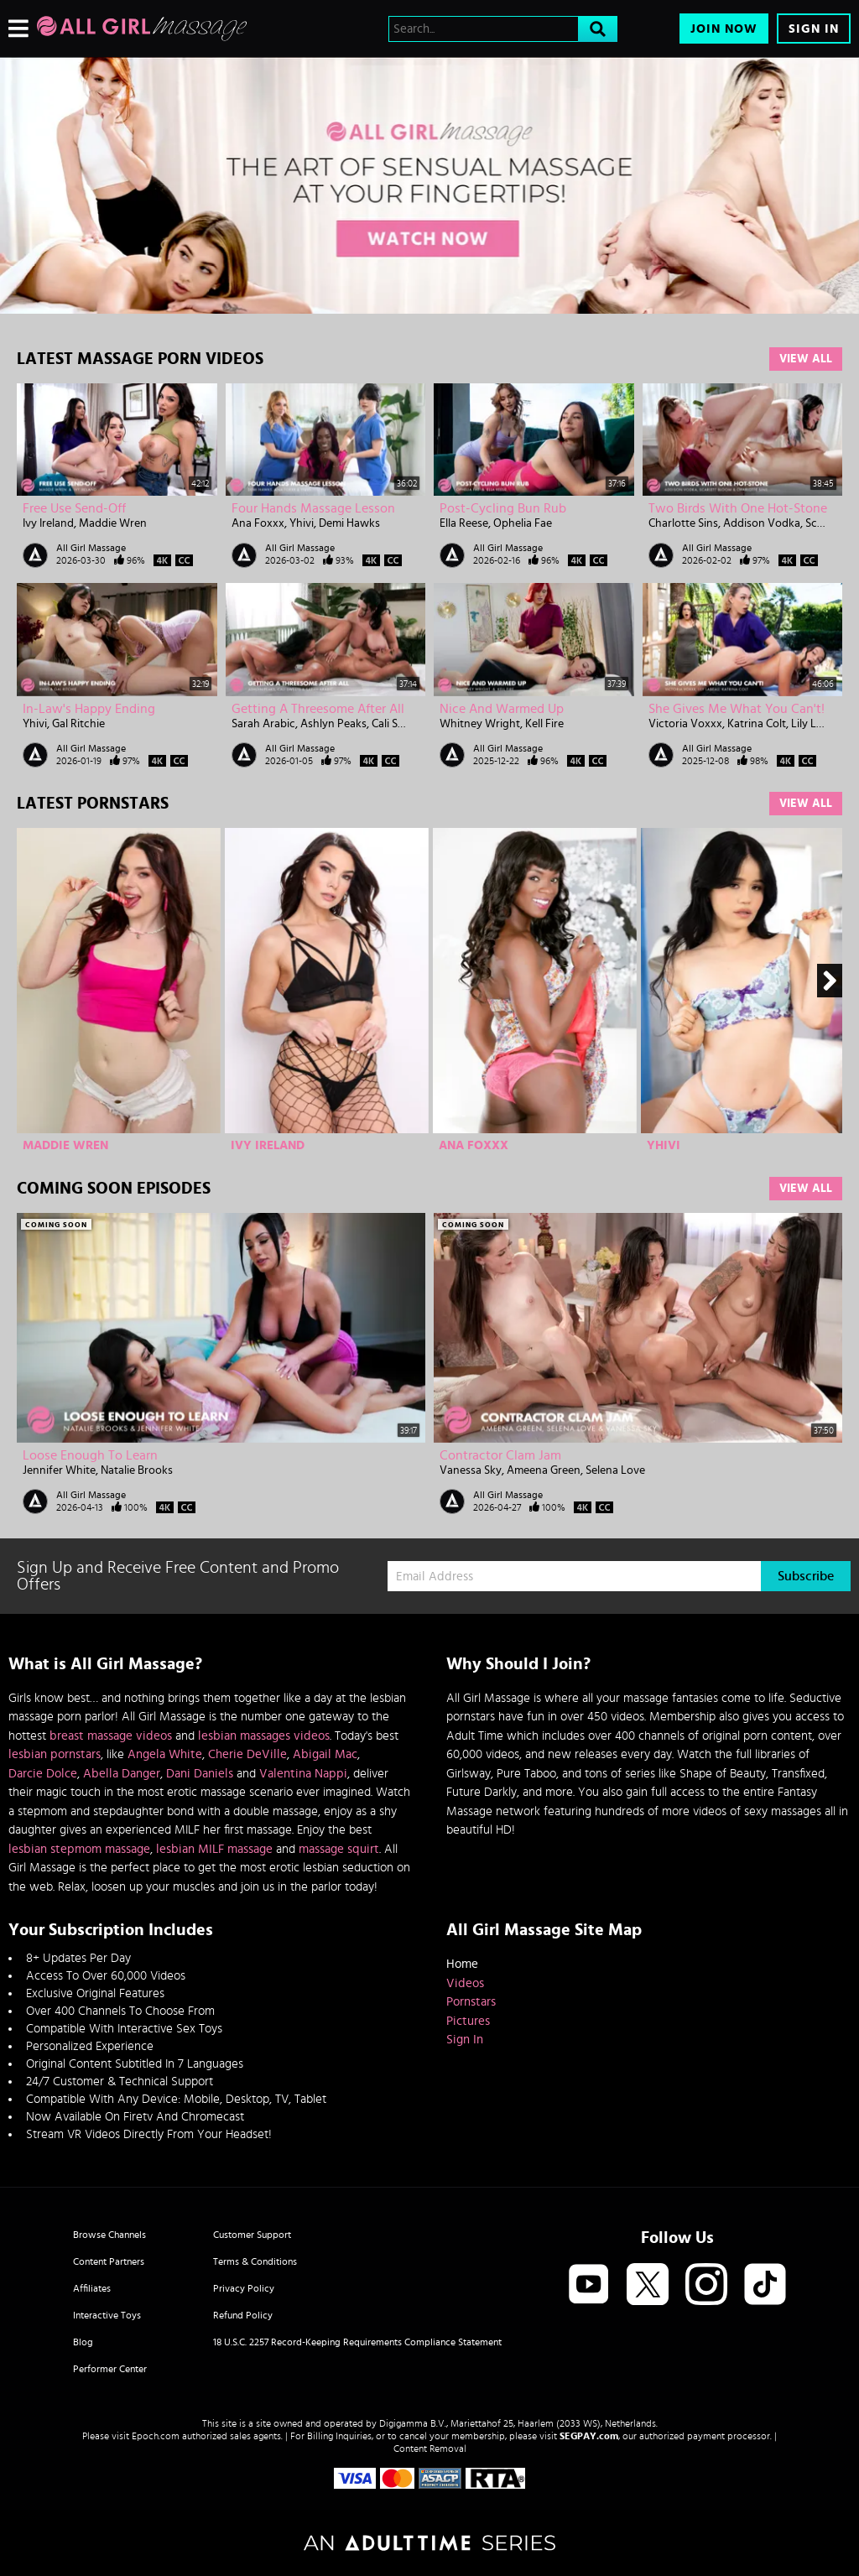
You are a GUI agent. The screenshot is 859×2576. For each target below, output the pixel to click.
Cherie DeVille (247, 1754)
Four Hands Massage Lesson (313, 508)
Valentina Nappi (303, 1773)
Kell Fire (544, 724)
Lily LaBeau (819, 724)
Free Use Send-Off (74, 508)
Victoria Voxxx (685, 724)
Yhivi (301, 523)
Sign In (814, 29)
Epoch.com (156, 2436)
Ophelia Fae (522, 523)
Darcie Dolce (42, 1773)
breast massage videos (110, 1736)
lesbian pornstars (54, 1754)
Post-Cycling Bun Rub (503, 508)
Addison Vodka (761, 523)
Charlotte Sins (683, 523)
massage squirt (339, 1849)
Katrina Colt (756, 724)
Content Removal (429, 2448)
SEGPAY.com (589, 2436)
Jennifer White (59, 1470)
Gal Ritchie (78, 724)
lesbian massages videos (264, 1736)
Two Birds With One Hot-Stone (737, 508)
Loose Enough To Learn (90, 1455)
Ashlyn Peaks (333, 724)
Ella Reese (464, 523)
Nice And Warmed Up (502, 709)
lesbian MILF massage (214, 1849)
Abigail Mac (325, 1754)
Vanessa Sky (471, 1470)
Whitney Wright (480, 724)
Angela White (165, 1754)
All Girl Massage (91, 548)
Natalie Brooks (137, 1470)
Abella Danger (121, 1773)
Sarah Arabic (263, 724)
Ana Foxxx (258, 523)
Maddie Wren (113, 523)
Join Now (723, 29)
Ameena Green (543, 1470)
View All (805, 359)
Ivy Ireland (48, 523)
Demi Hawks (349, 523)
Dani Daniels (199, 1773)
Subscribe (806, 1576)
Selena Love (615, 1470)
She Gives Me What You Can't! (736, 709)
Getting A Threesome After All (318, 709)
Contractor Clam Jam (500, 1455)
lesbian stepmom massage (79, 1849)
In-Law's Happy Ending (89, 709)
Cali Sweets (400, 724)
